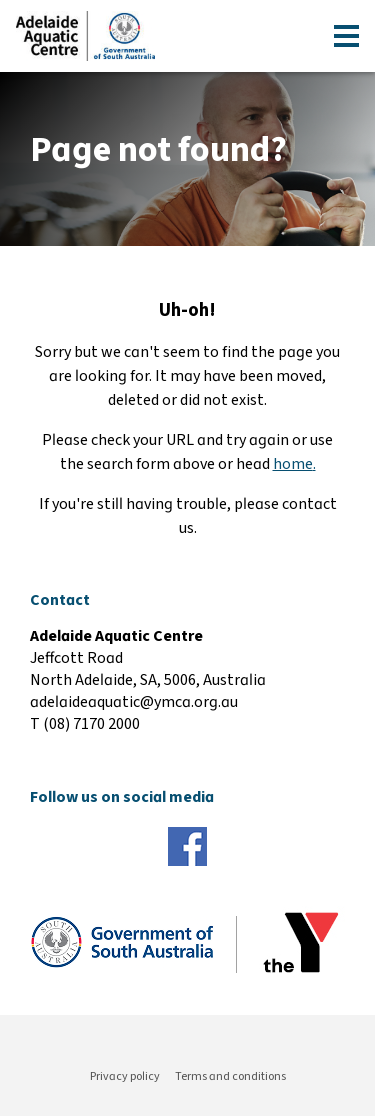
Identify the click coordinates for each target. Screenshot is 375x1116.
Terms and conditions (230, 1076)
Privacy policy (125, 1076)
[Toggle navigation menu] (346, 36)
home (293, 464)
